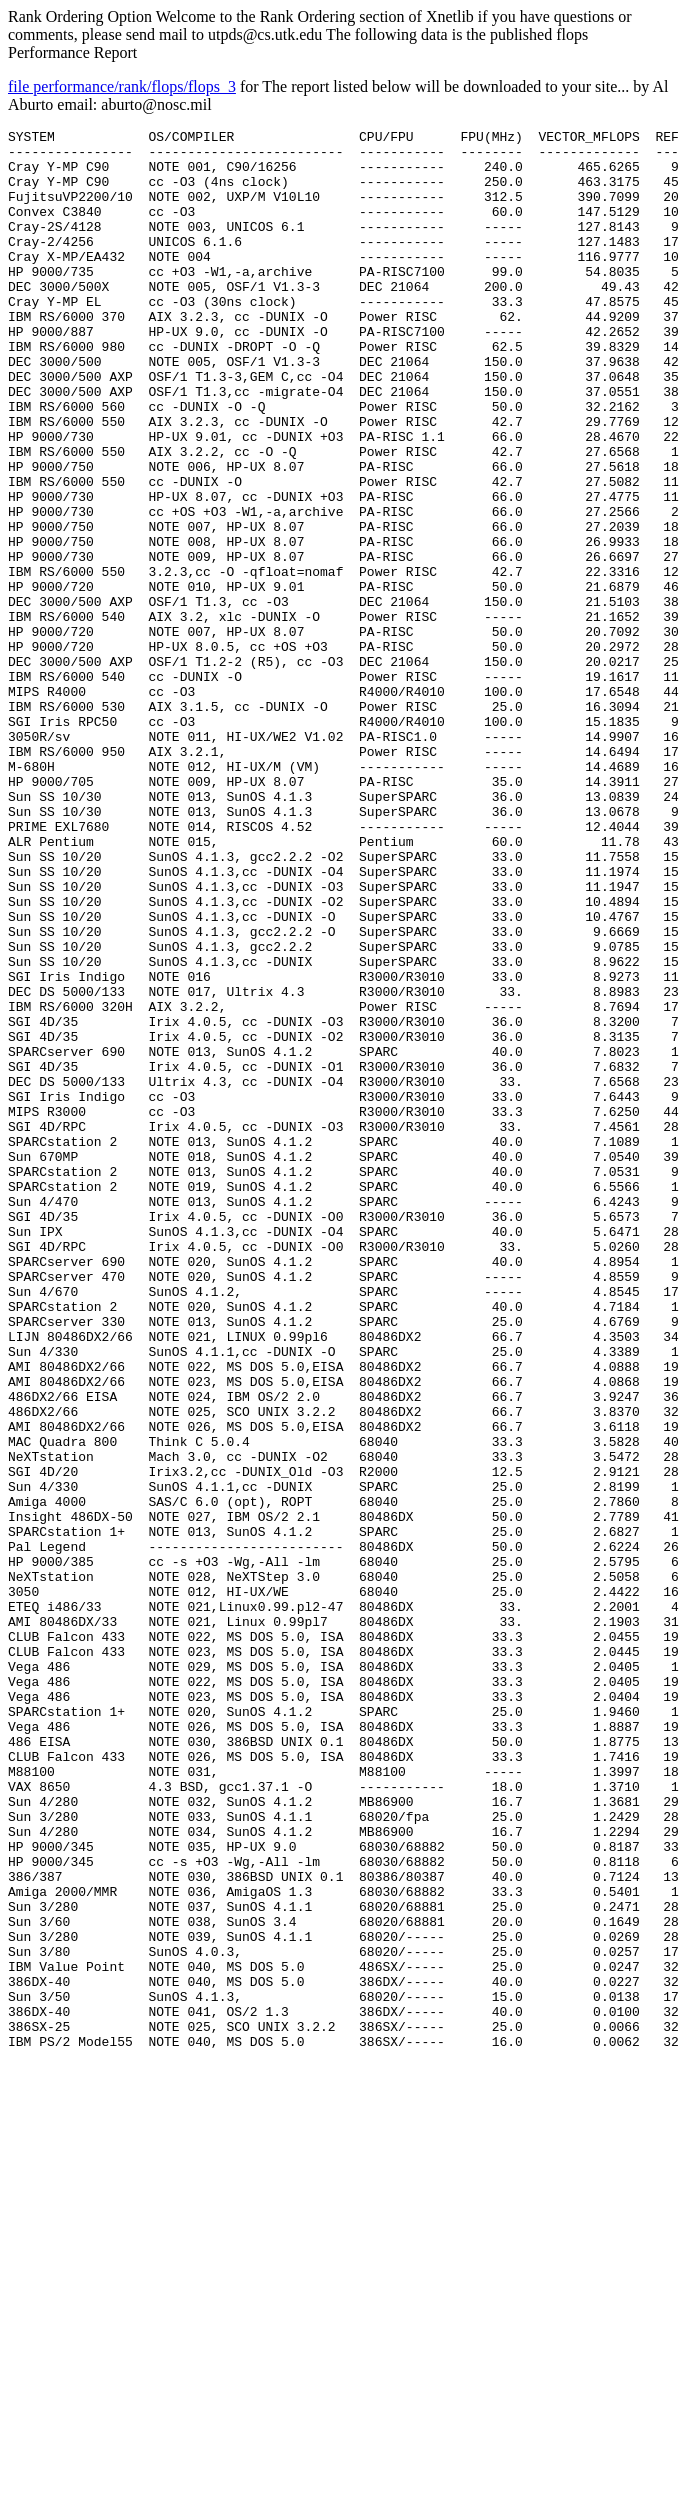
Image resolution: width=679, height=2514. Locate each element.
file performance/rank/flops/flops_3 (122, 86)
